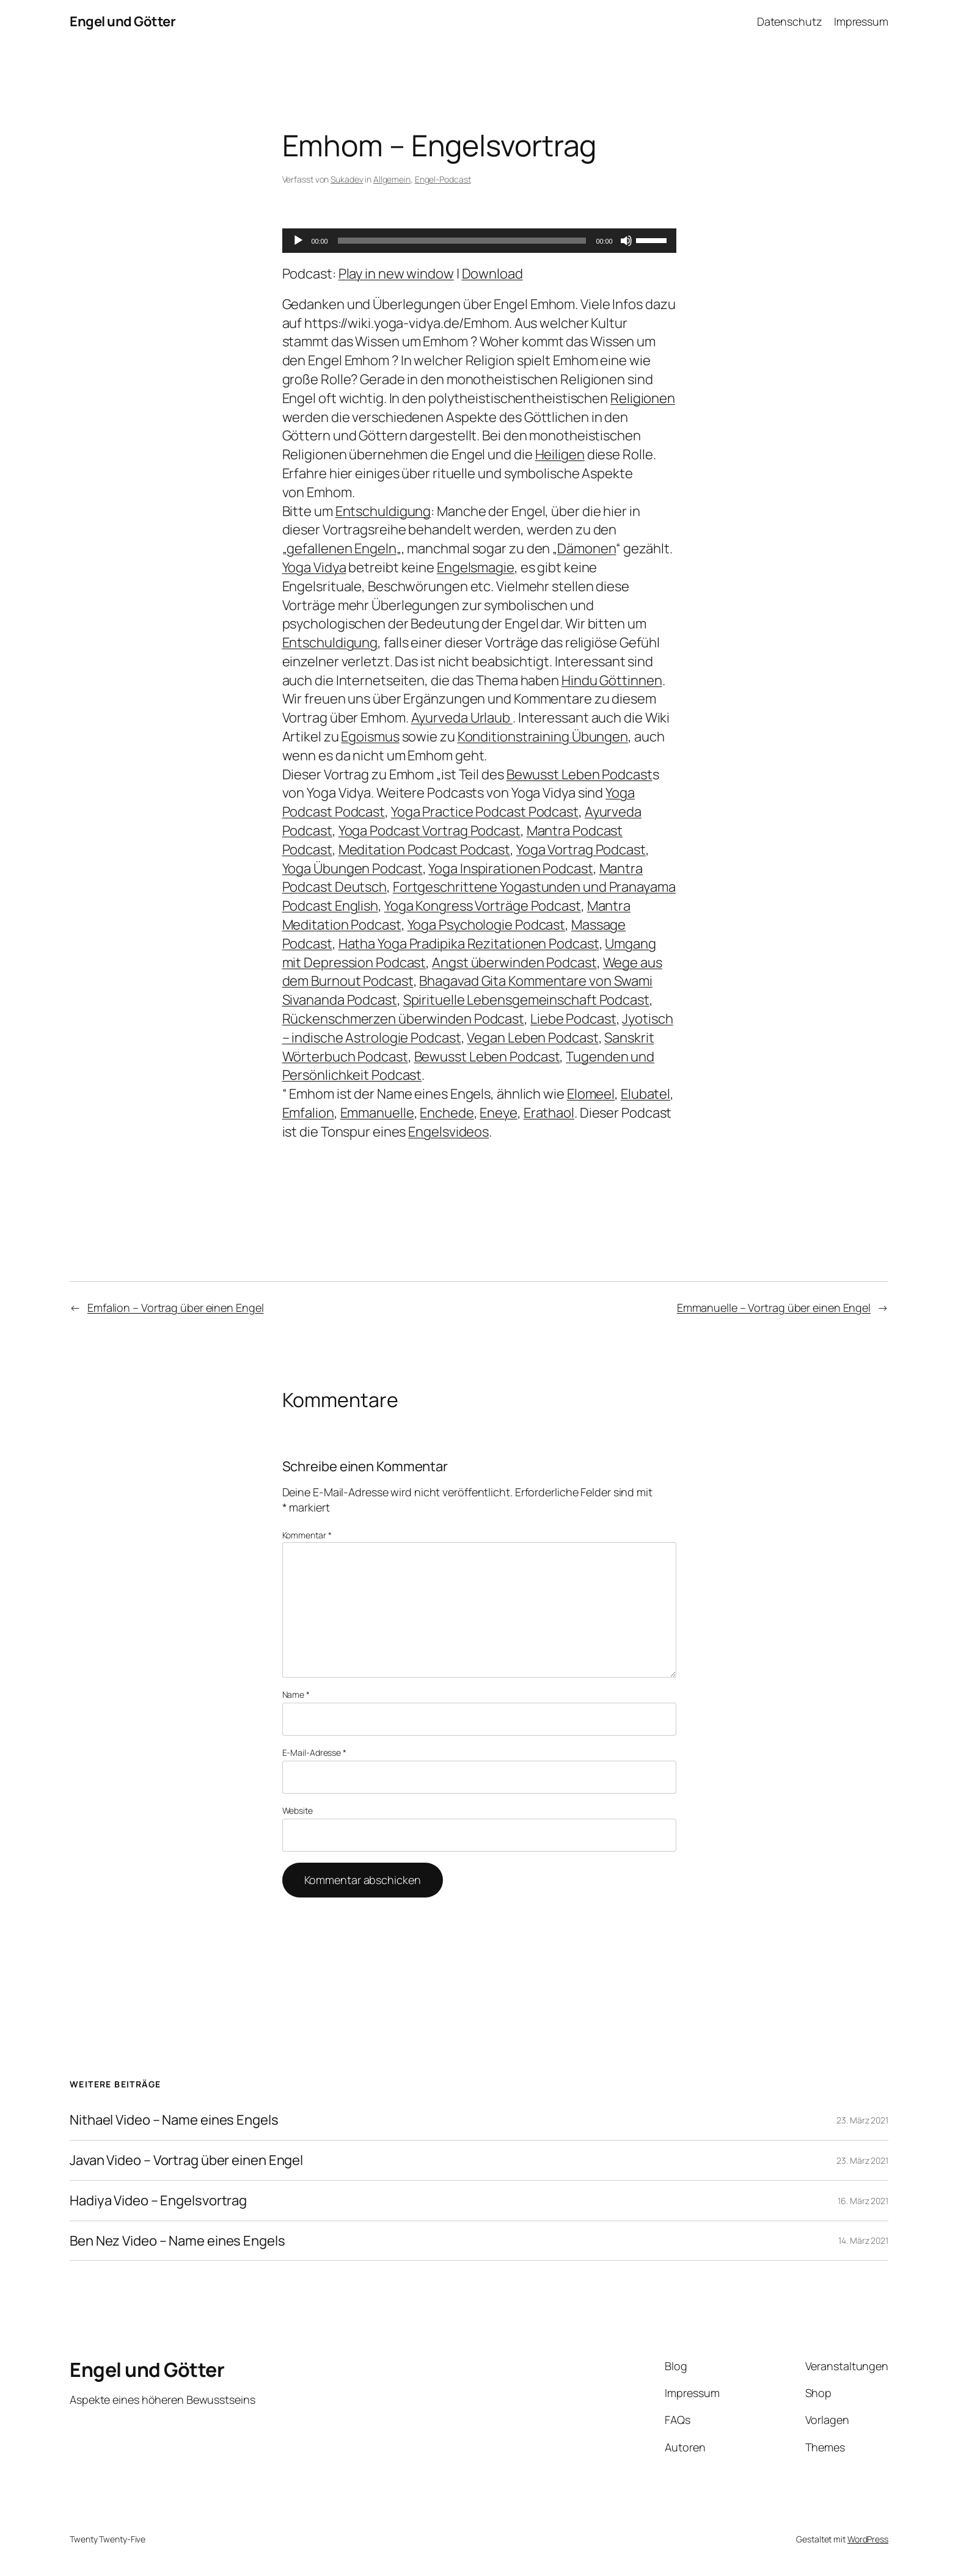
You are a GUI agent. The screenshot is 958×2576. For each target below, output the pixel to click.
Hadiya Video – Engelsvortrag (158, 2200)
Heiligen (560, 454)
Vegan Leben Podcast (532, 1037)
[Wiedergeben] (298, 241)
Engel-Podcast (443, 179)
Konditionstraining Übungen (543, 736)
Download (492, 273)
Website (297, 1810)
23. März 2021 (862, 2120)
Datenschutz (789, 21)
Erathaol (549, 1113)
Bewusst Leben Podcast (579, 774)
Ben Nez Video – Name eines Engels (177, 2241)
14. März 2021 (863, 2240)
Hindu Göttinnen (611, 680)
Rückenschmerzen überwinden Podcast (403, 1019)
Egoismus (370, 736)
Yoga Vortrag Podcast (581, 849)
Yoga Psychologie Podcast (487, 924)
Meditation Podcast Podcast (424, 849)
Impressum (861, 21)
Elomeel (591, 1094)
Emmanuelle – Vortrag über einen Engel (774, 1307)
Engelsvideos (448, 1131)
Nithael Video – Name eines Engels (174, 2120)
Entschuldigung (383, 511)
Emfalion (308, 1113)
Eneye (498, 1113)
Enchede (447, 1113)
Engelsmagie (475, 567)
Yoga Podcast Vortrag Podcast (429, 830)
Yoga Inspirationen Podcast (510, 868)
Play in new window (396, 273)
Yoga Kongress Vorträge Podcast (482, 906)
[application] (479, 240)
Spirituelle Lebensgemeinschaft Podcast (526, 1000)
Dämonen (586, 548)
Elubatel (645, 1094)
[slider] (462, 241)
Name (296, 1694)
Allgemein (392, 179)
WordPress (867, 2539)
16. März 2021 (863, 2201)
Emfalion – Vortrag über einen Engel (175, 1307)
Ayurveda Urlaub (462, 717)
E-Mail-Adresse (314, 1752)
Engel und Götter (122, 21)
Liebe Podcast (573, 1019)
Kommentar (307, 1535)
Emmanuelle (377, 1113)
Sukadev (347, 179)
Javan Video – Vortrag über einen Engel (186, 2160)
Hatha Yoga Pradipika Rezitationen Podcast (468, 943)
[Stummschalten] (626, 241)
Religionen (642, 398)
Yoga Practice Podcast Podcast (485, 811)
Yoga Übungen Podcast (352, 868)
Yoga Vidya (314, 567)
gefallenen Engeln (341, 548)
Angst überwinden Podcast (514, 962)
